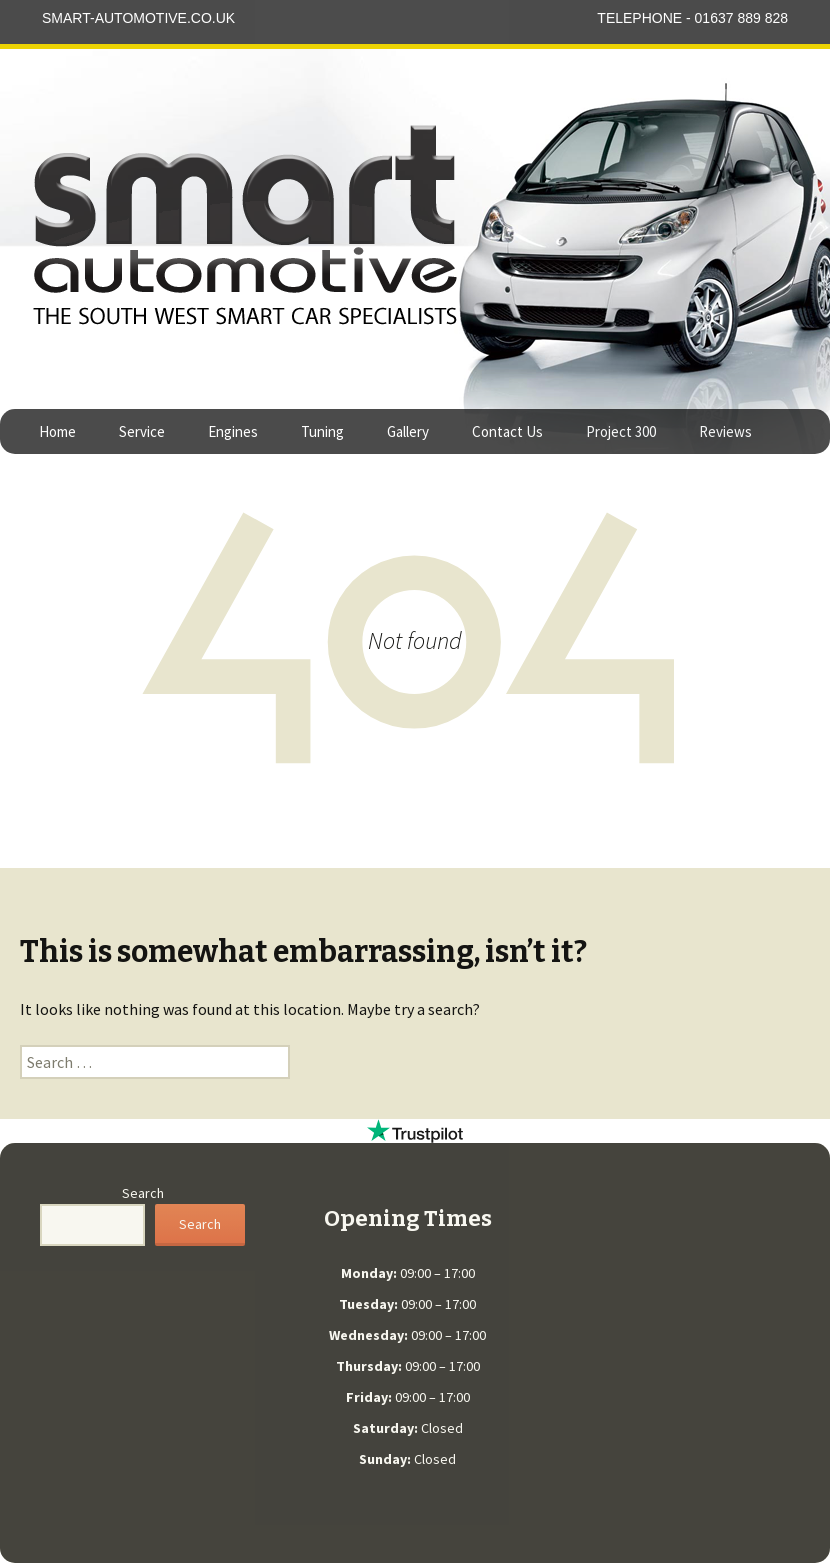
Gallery (408, 431)
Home (57, 431)
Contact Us (507, 431)
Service (142, 431)
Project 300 (621, 431)
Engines (233, 431)
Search (143, 1193)
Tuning (322, 431)
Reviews (725, 431)
